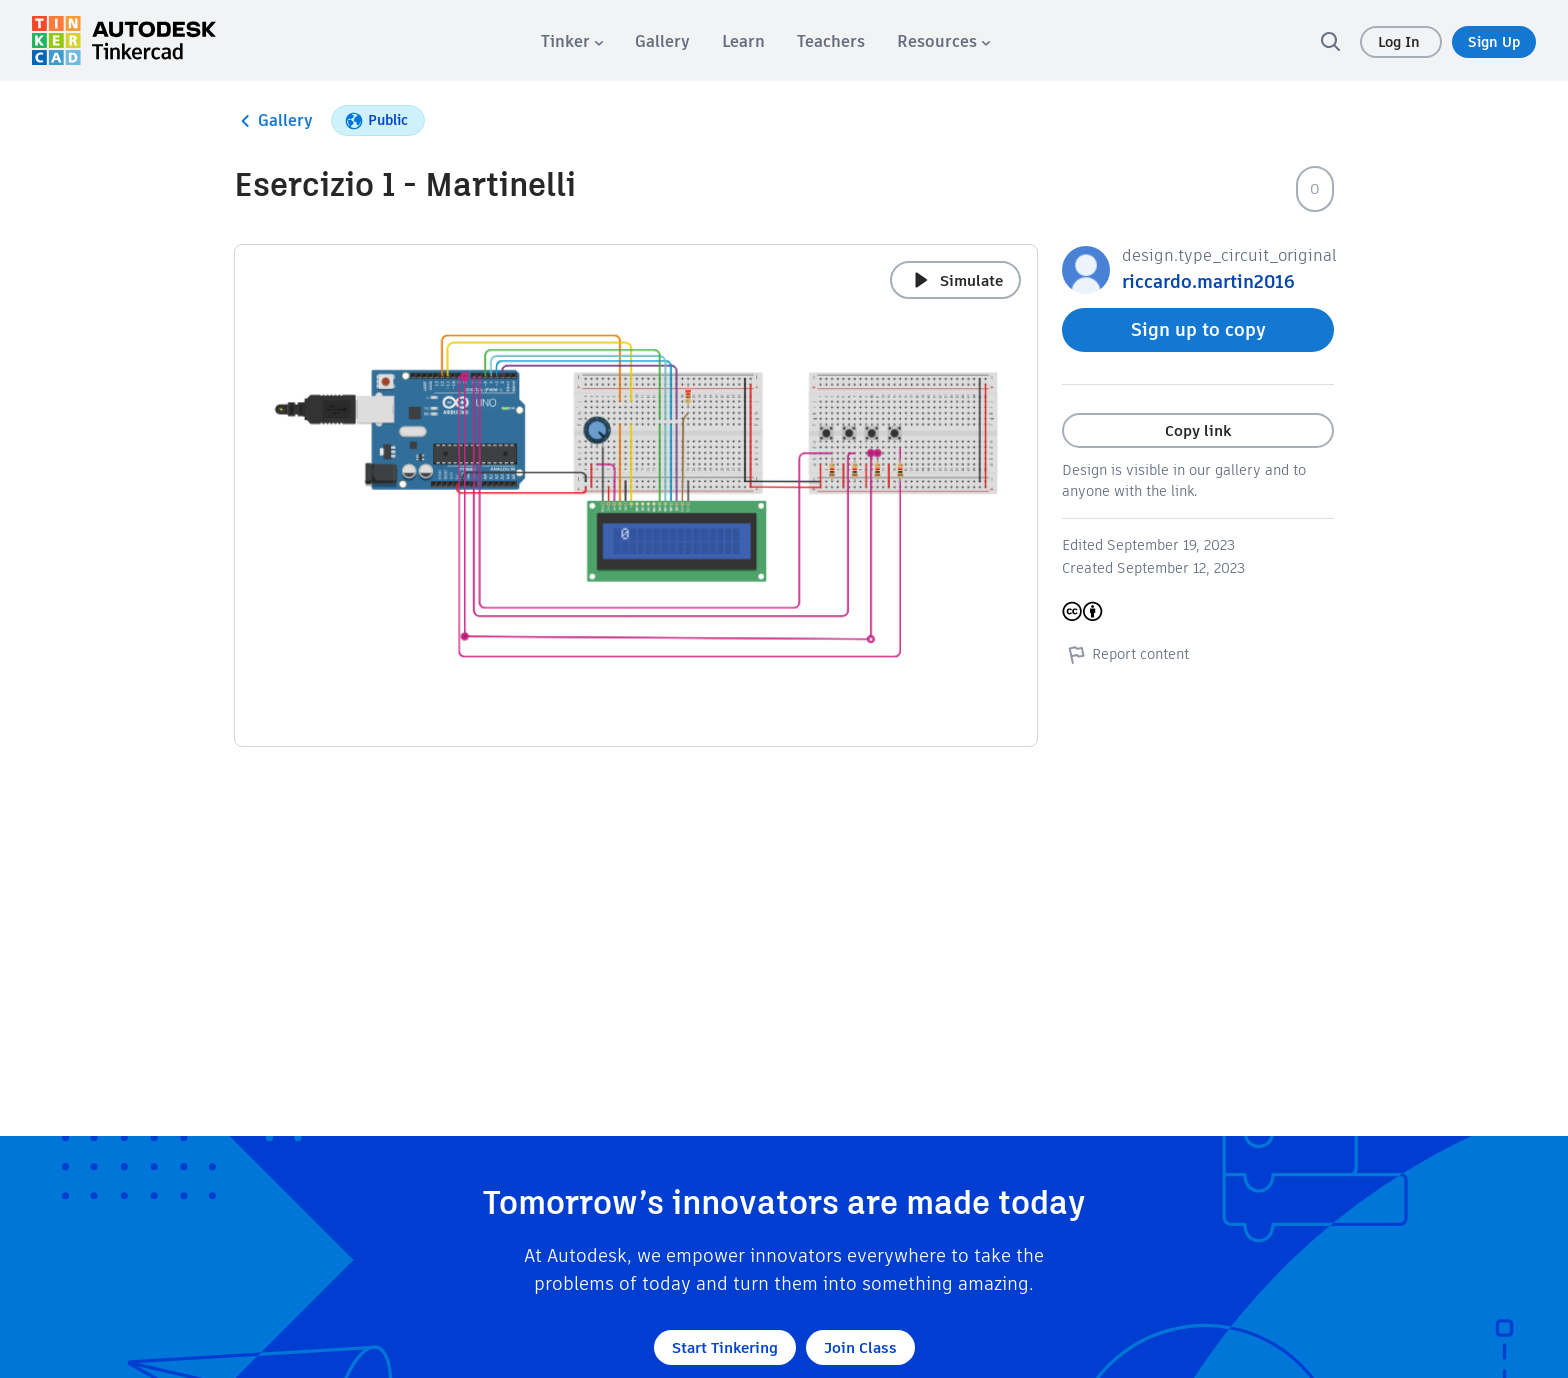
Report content (1125, 654)
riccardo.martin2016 (1208, 281)
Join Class (860, 1347)
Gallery (273, 121)
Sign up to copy (1198, 329)
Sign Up (1494, 42)
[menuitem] (572, 41)
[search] (1330, 41)
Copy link (1198, 430)
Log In (1401, 42)
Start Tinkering (725, 1347)
